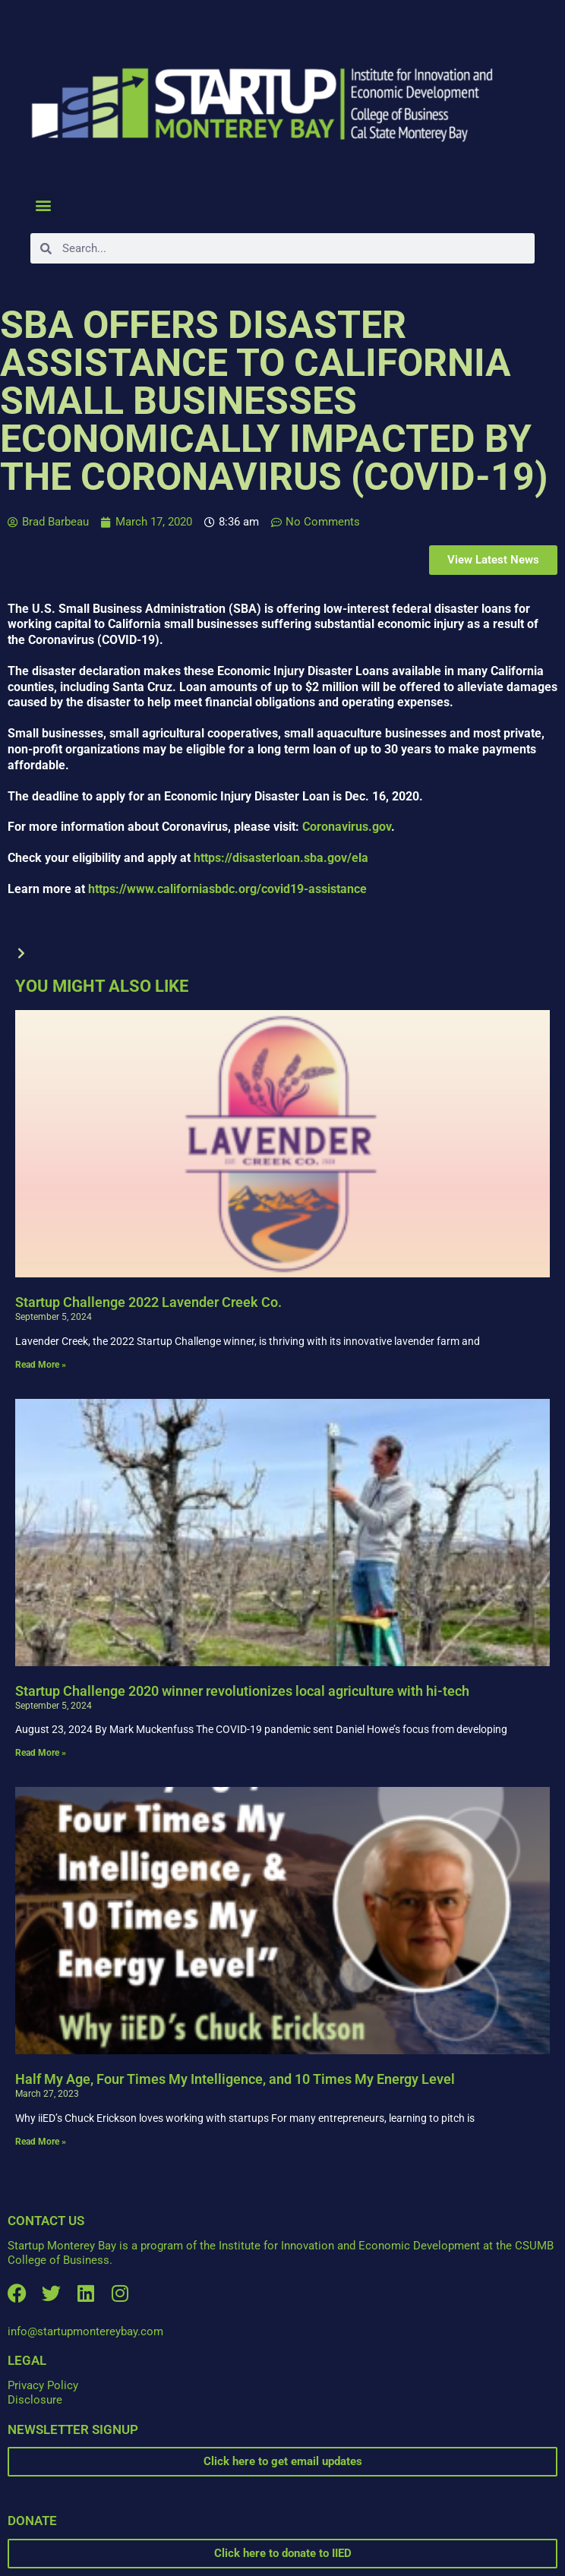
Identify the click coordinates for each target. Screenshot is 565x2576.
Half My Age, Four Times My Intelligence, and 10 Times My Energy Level (235, 2079)
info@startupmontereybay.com (85, 2331)
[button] (42, 204)
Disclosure (35, 2400)
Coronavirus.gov (346, 826)
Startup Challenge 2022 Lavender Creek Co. (148, 1302)
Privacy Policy (43, 2385)
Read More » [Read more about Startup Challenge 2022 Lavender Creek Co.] (40, 1364)
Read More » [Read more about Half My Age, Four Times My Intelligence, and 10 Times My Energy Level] (40, 2141)
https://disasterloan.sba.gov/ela (281, 858)
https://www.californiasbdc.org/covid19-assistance (227, 889)
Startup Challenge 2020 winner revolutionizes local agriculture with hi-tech (242, 1691)
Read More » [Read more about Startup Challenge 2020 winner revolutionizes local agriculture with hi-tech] (40, 1752)
